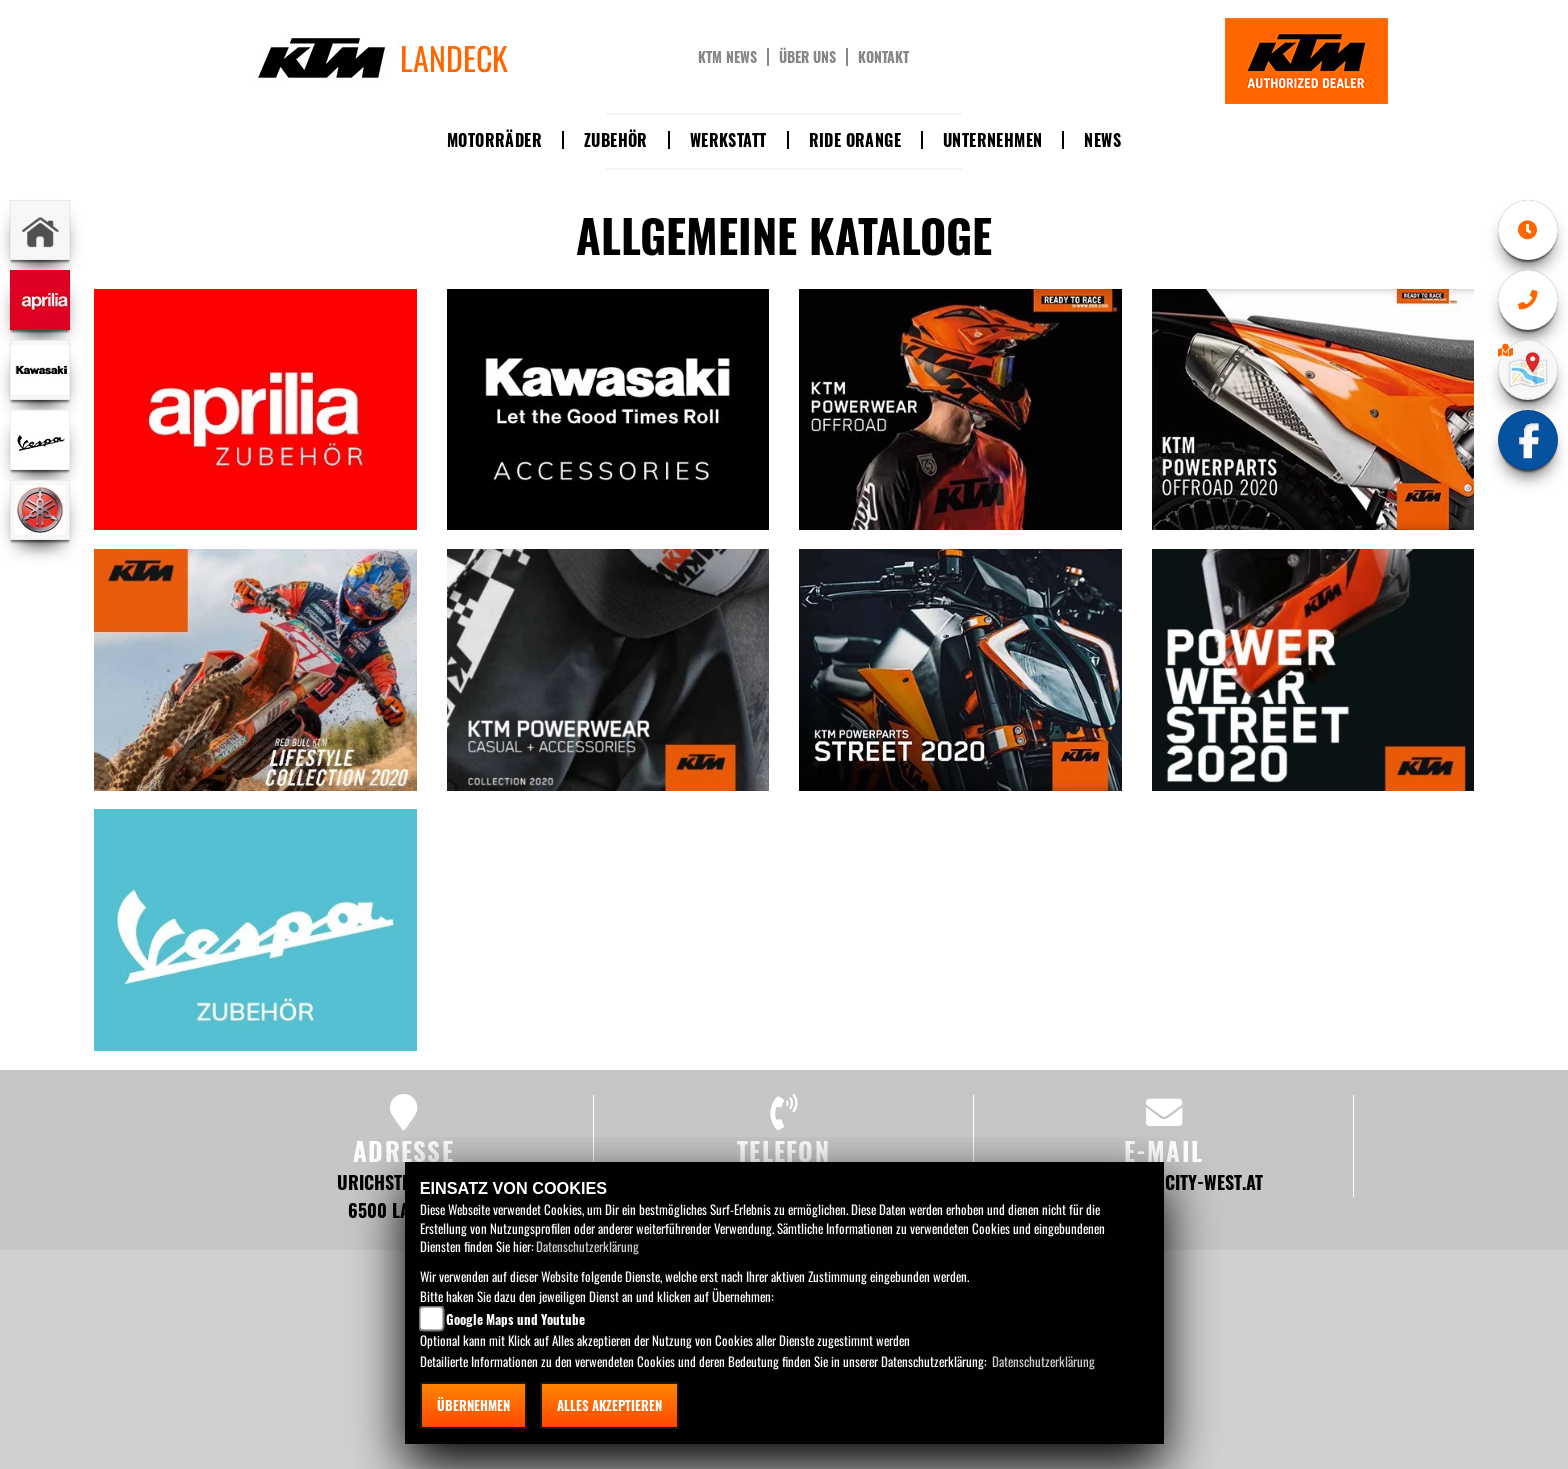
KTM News (727, 57)
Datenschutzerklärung (587, 1246)
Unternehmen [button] (992, 140)
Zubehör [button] (616, 140)
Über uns (807, 57)
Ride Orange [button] (855, 140)
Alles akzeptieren (609, 1405)
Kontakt (883, 57)
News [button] (1102, 140)
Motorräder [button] (494, 140)
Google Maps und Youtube (515, 1319)
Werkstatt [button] (728, 140)
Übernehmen (473, 1405)
